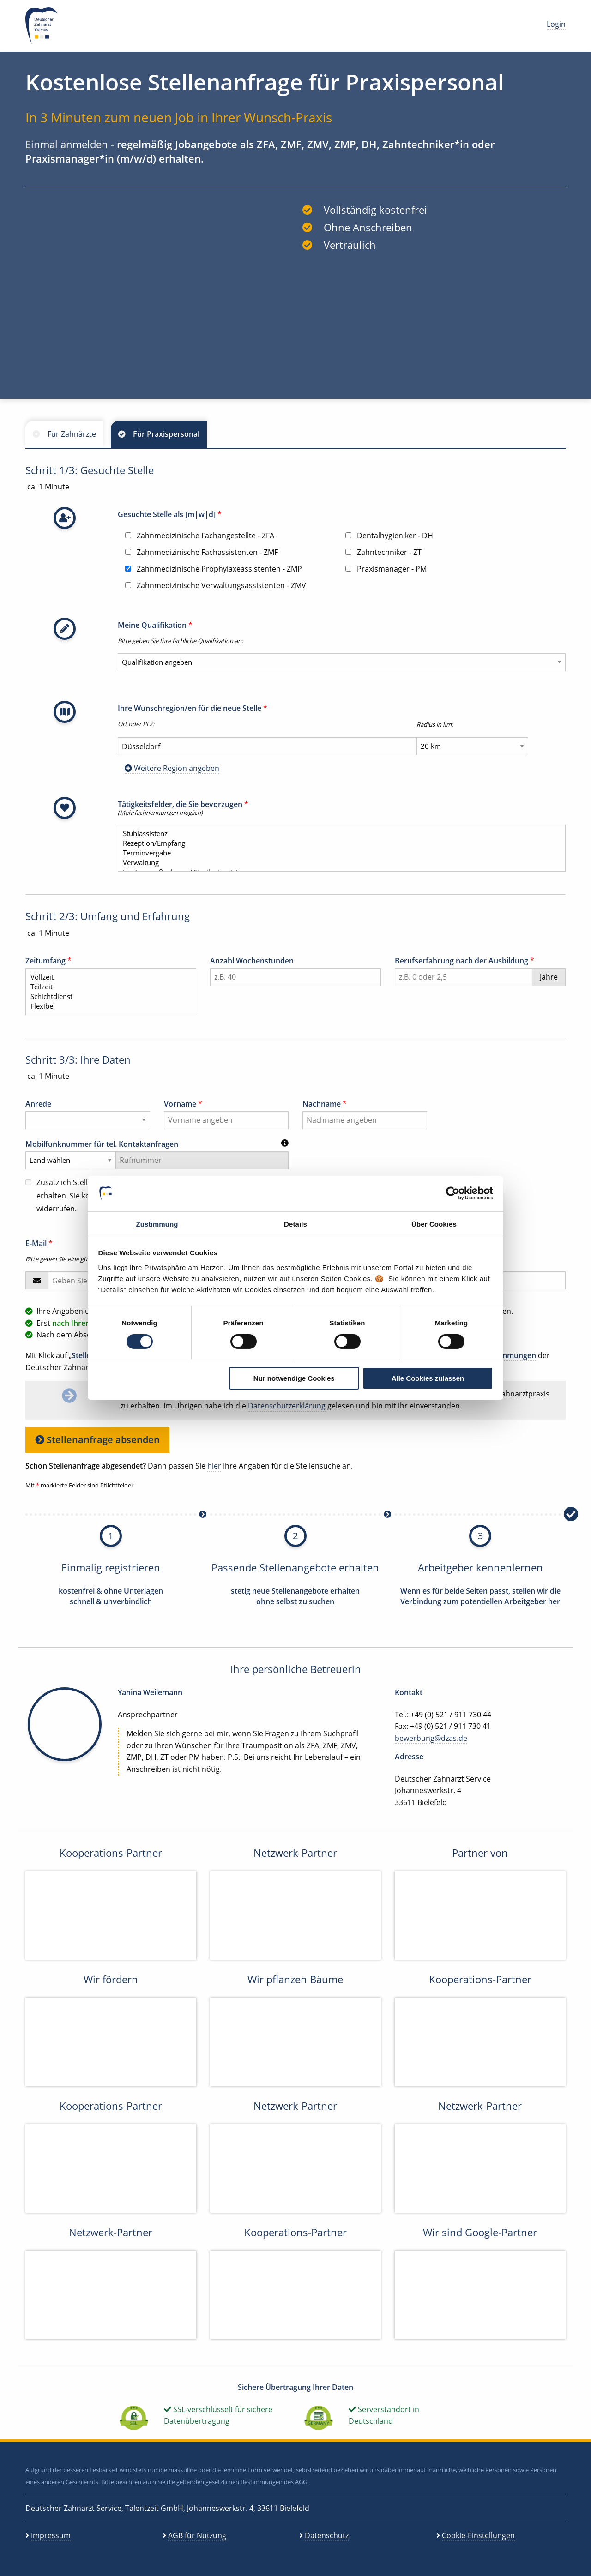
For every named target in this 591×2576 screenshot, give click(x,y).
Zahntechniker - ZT (383, 552)
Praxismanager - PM (386, 569)
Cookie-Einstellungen (478, 2535)
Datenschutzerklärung (287, 1406)
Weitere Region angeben (172, 768)
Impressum (51, 2535)
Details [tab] (295, 1224)
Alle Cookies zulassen (428, 1378)
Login (556, 24)
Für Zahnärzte (72, 434)
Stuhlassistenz (338, 833)
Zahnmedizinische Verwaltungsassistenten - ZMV (215, 585)
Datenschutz (327, 2535)
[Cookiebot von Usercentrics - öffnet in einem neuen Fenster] (452, 1193)
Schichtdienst (107, 996)
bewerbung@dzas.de (431, 1738)
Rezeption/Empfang (338, 843)
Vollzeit (107, 977)
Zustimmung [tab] (157, 1224)
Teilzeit (107, 987)
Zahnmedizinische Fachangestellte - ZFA (199, 535)
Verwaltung (338, 862)
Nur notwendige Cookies (294, 1378)
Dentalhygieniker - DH (389, 535)
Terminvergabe (338, 853)
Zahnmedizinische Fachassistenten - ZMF (201, 552)
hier (214, 1466)
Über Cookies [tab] (434, 1224)
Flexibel (107, 1006)
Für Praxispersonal (166, 434)
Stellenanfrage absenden (97, 1439)
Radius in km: (434, 724)
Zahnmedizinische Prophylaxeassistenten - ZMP (213, 569)
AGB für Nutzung (197, 2535)
